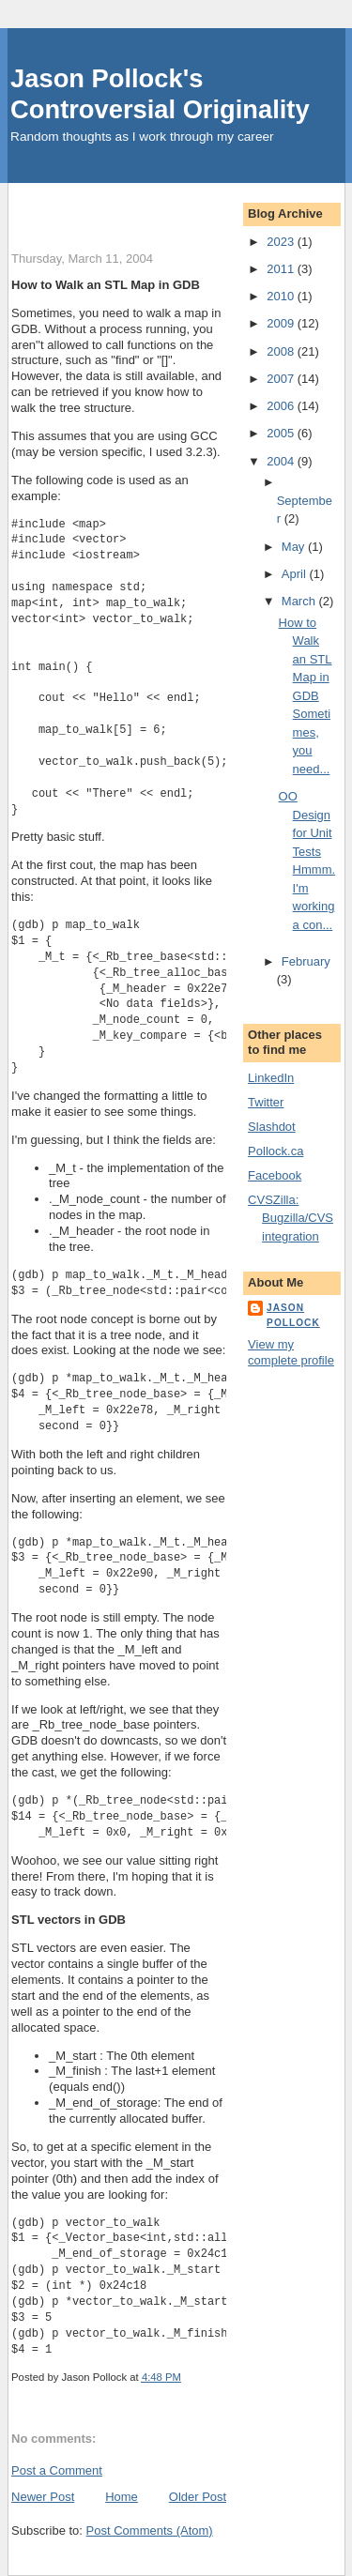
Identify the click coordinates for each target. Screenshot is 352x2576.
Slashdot (272, 1127)
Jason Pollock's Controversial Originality (160, 94)
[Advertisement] (181, 206)
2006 (282, 406)
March (300, 601)
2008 (282, 351)
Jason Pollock (293, 1315)
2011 (282, 269)
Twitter (265, 1102)
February (306, 961)
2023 (282, 242)
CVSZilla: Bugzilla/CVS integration (290, 1218)
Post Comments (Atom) (149, 2530)
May (295, 547)
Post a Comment (56, 2470)
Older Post (197, 2497)
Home (121, 2497)
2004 (282, 461)
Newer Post (42, 2497)
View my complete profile (291, 1352)
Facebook (274, 1175)
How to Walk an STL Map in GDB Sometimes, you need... (305, 696)
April (296, 574)
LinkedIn (271, 1078)
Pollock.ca (275, 1151)
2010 (282, 296)
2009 (282, 323)
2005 (282, 433)
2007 (282, 379)
